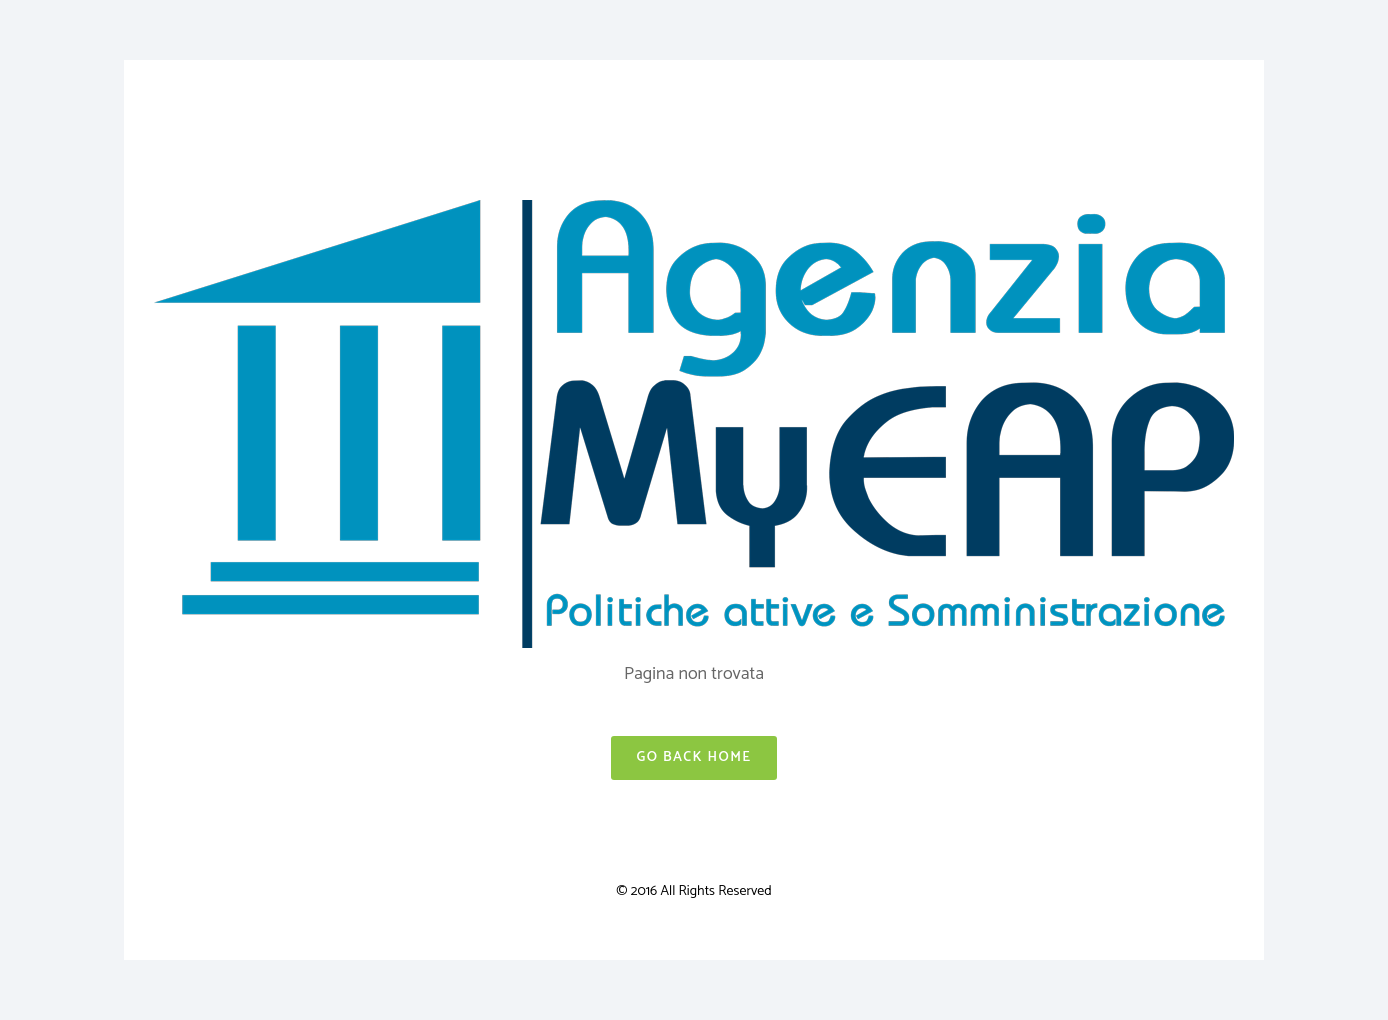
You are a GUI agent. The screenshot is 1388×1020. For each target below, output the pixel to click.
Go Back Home (693, 757)
